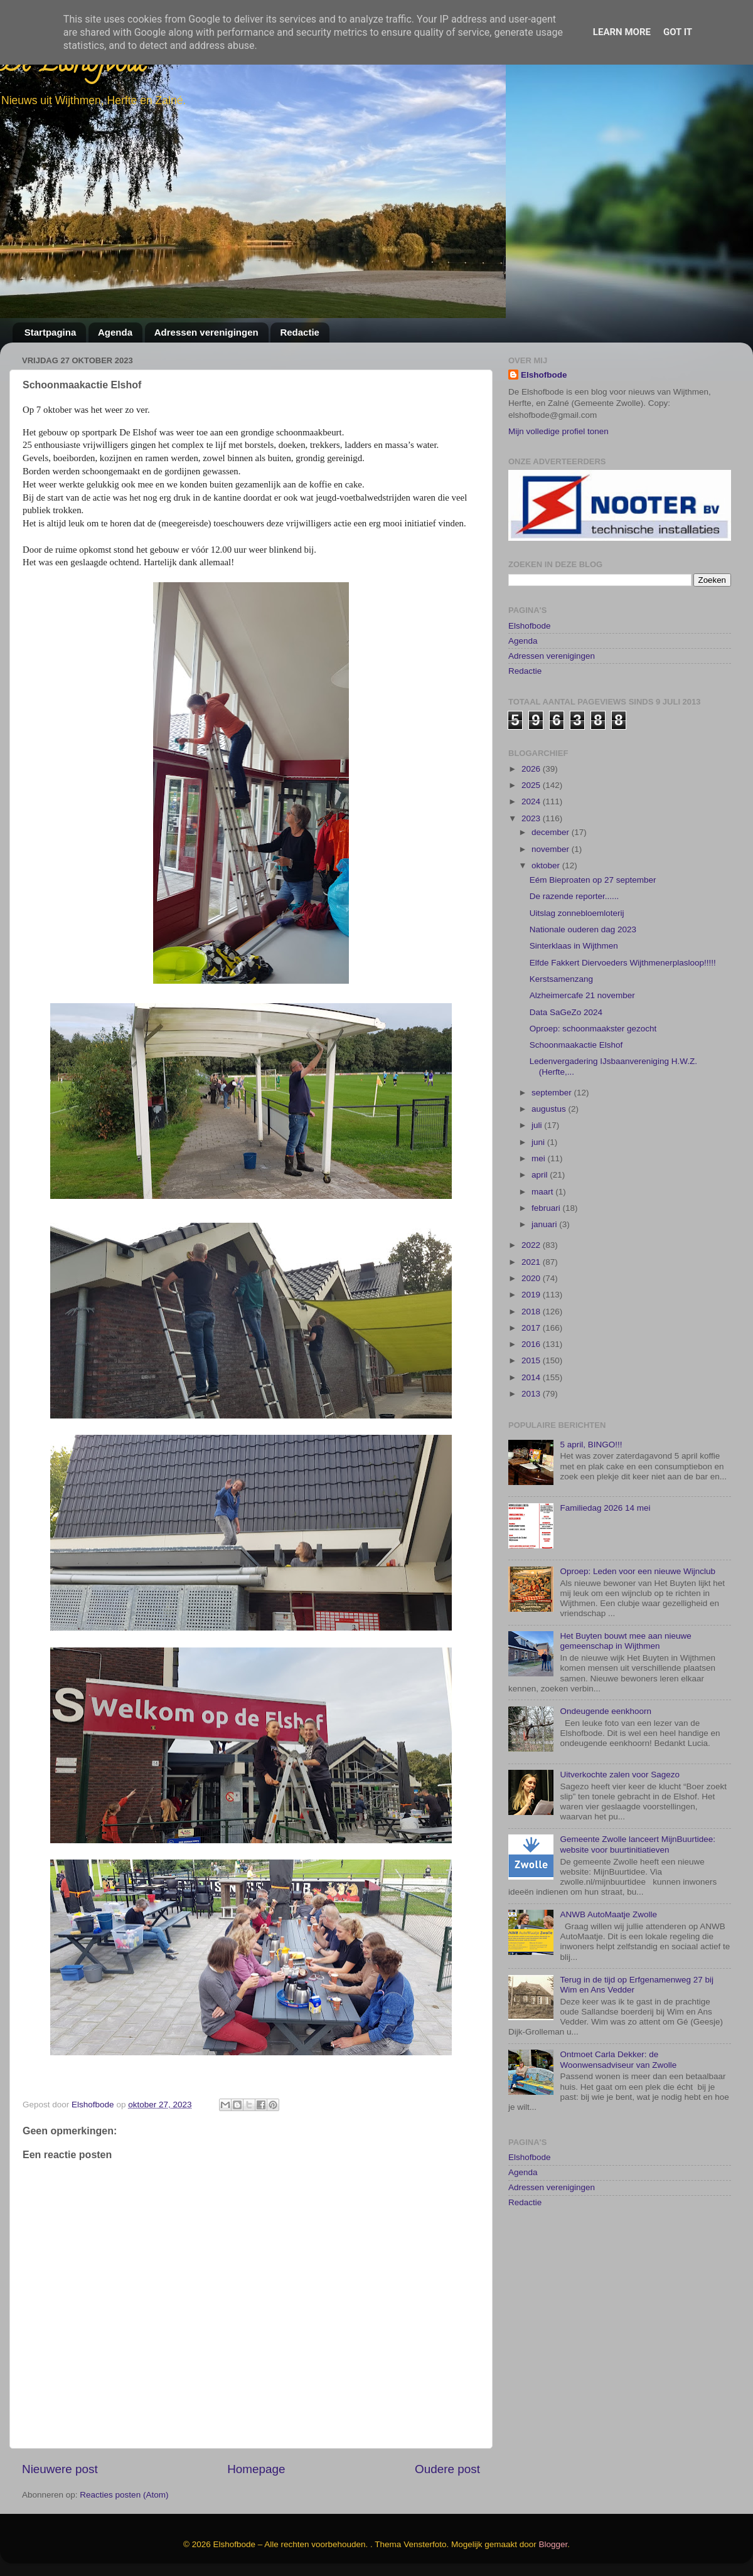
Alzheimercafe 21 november (582, 1055)
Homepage (256, 2469)
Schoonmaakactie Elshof (576, 1104)
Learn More (622, 32)
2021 (532, 1321)
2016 (532, 1403)
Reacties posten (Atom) (124, 2494)
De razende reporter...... (574, 956)
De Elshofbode (73, 65)
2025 (532, 844)
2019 (532, 1354)
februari (547, 1267)
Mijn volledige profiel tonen (558, 431)
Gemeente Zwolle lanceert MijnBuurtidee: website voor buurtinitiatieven (637, 1903)
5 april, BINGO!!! (591, 1503)
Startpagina (50, 332)
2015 (532, 1420)
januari (545, 1284)
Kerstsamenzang (561, 1038)
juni (539, 1201)
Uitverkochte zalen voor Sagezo (620, 1833)
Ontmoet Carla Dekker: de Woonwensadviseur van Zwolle (618, 2119)
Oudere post (447, 2469)
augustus (550, 1168)
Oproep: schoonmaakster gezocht (593, 1087)
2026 (532, 828)
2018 (532, 1370)
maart (543, 1250)
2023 (532, 877)
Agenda (115, 332)
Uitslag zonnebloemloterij (577, 972)
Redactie (299, 332)
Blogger (553, 2544)
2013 (532, 1452)
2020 (532, 1337)
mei (539, 1217)
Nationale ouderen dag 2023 (583, 988)
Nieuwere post (60, 2469)
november (551, 908)
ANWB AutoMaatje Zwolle (608, 1973)
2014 (532, 1436)
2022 (532, 1304)
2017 (532, 1387)
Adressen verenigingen (206, 332)
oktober (546, 924)
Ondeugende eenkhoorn (605, 1770)
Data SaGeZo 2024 (566, 1071)
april (540, 1234)
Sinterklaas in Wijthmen (574, 1005)
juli (537, 1185)
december (551, 892)
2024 (532, 861)
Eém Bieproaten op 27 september (593, 939)
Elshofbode (544, 375)
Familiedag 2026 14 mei (605, 1567)
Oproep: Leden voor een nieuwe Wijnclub (637, 1630)
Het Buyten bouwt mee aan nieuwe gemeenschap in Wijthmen (625, 1700)
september (552, 1151)
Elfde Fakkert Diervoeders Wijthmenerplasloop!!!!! (623, 1021)
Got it (677, 32)
